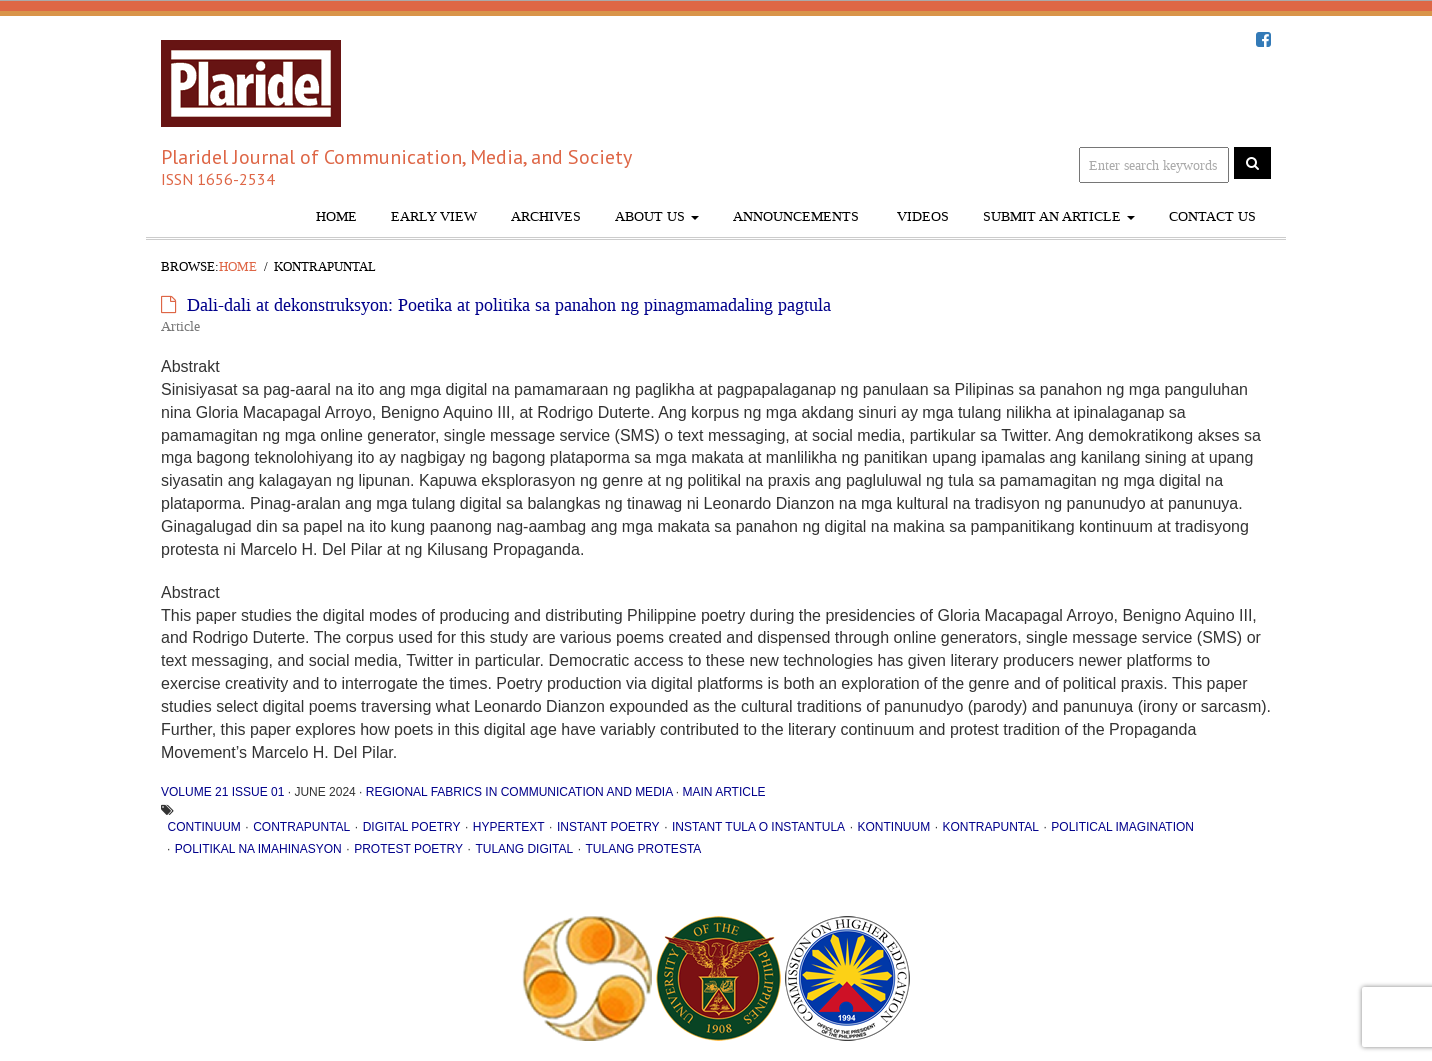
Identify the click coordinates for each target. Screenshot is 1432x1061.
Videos (921, 216)
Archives (546, 216)
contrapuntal (301, 827)
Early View (434, 216)
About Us (657, 216)
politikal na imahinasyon (258, 849)
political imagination (1122, 827)
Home (336, 216)
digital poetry (412, 827)
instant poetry (608, 827)
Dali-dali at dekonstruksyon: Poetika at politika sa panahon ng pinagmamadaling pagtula (509, 305)
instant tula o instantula (758, 827)
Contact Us (1212, 216)
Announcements (796, 216)
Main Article (723, 792)
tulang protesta (644, 849)
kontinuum (893, 827)
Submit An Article (1059, 216)
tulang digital (524, 849)
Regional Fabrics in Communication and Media (519, 792)
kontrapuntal (990, 827)
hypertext (509, 827)
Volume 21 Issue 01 (222, 792)
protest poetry (408, 849)
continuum (204, 827)
